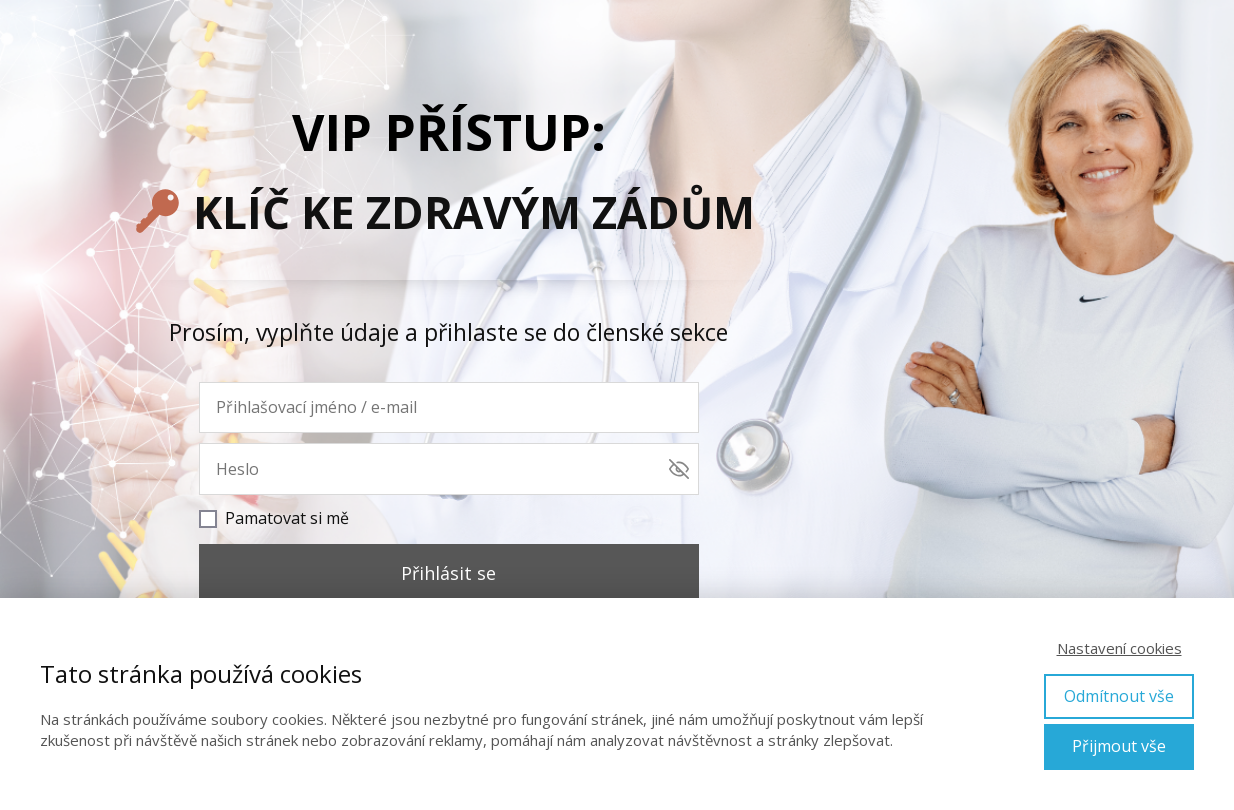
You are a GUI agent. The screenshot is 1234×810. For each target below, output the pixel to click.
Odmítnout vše (1119, 696)
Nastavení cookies (1119, 648)
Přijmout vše (1119, 746)
